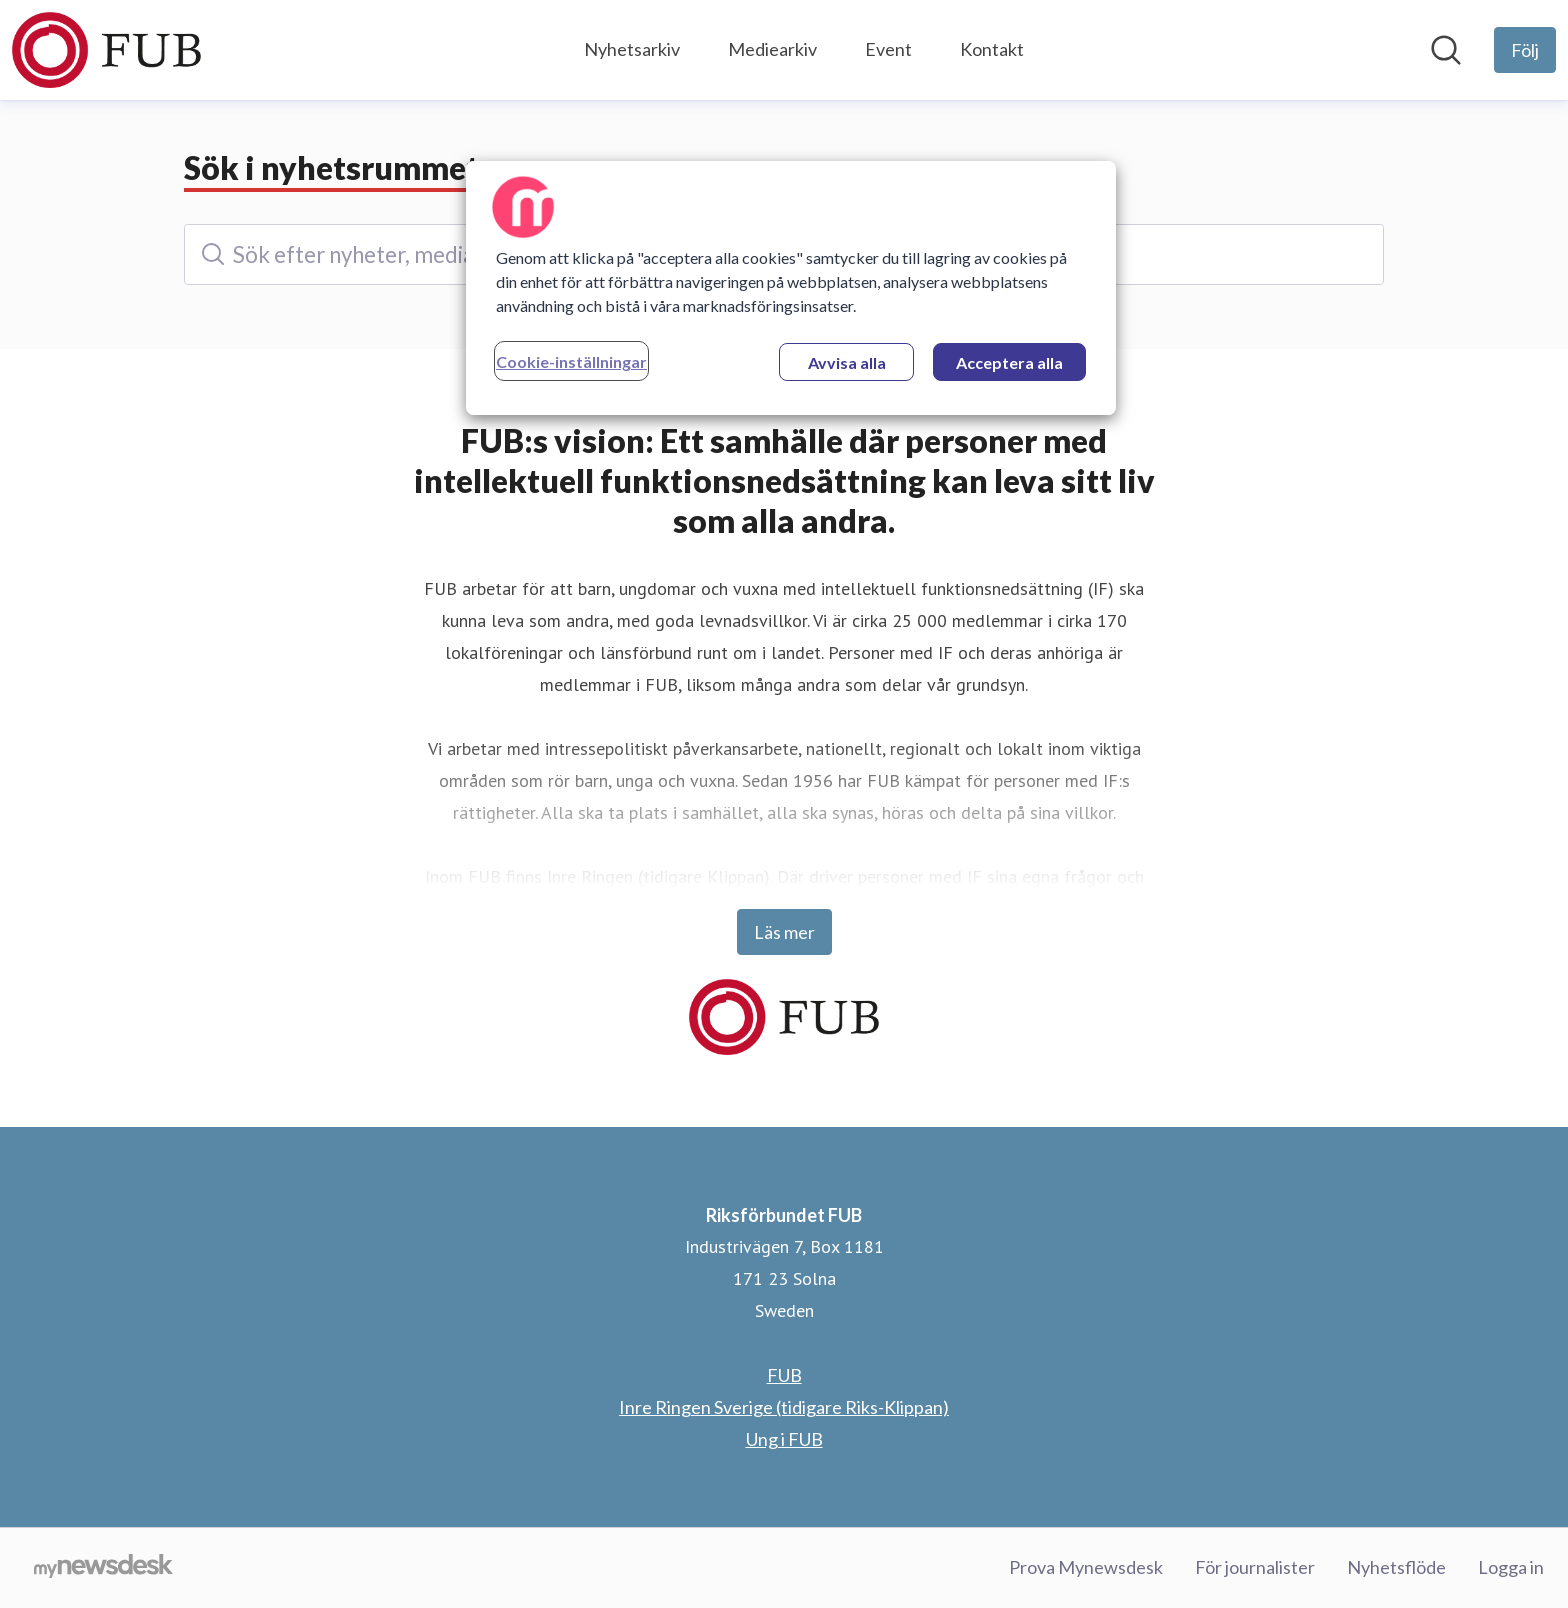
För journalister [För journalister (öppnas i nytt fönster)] (1255, 1567)
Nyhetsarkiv (632, 49)
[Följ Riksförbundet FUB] (1525, 50)
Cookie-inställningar (571, 361)
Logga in (1511, 1567)
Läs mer (784, 932)
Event (888, 49)
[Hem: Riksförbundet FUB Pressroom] (106, 50)
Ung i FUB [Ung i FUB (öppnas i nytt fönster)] (784, 1439)
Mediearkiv (772, 49)
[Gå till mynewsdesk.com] (103, 1568)
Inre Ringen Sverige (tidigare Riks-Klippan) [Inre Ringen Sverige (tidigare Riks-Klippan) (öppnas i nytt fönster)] (784, 1407)
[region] (791, 288)
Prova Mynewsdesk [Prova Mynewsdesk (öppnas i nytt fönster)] (1086, 1567)
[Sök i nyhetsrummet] (1446, 50)
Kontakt (992, 49)
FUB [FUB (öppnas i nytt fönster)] (784, 1375)
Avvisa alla (847, 362)
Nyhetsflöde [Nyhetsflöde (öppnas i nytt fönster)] (1396, 1567)
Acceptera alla (1009, 362)
